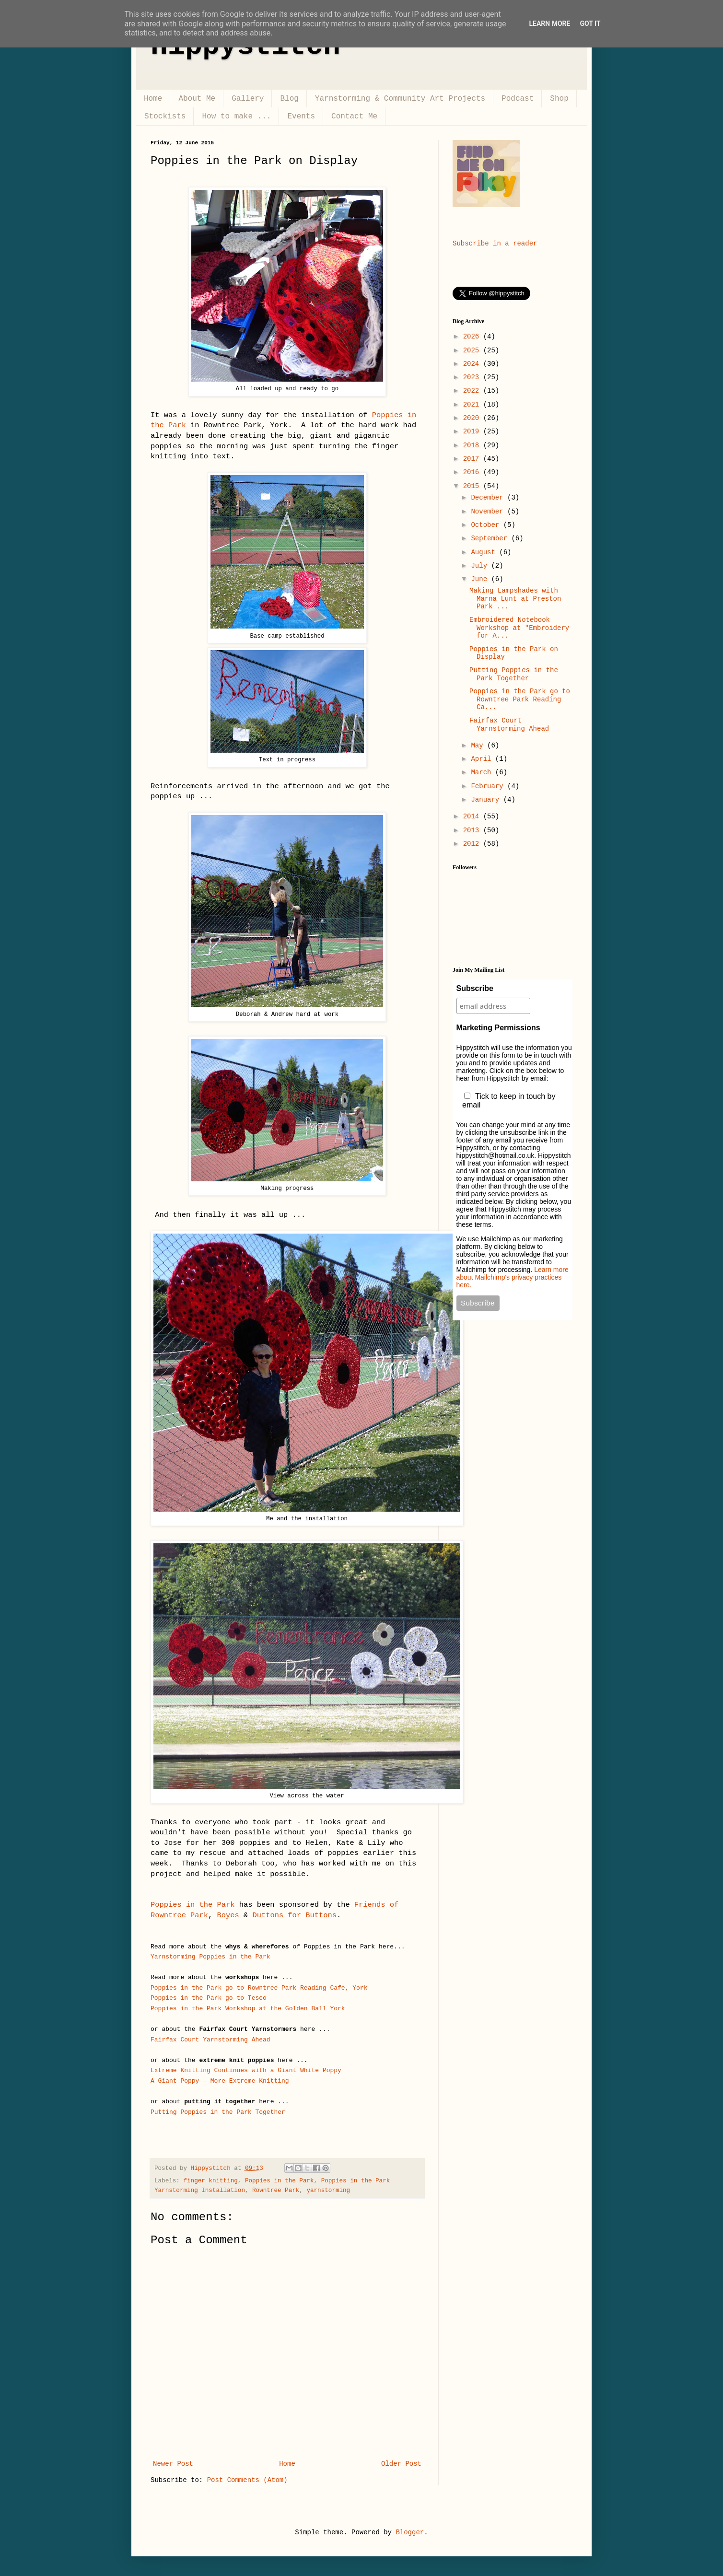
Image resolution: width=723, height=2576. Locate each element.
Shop (559, 98)
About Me (196, 98)
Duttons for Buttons (294, 1915)
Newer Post (173, 2464)
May (479, 745)
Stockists (165, 116)
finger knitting (210, 2181)
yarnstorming (328, 2190)
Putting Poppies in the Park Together (218, 2112)
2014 (473, 816)
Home (153, 98)
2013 (473, 830)
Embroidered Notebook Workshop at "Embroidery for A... (519, 628)
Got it (590, 23)
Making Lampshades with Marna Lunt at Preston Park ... (515, 599)
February (489, 786)
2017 (473, 459)
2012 (473, 844)
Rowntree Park (275, 2190)
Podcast (517, 98)
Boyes (228, 1915)
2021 (473, 404)
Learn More (549, 23)
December (489, 497)
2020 (473, 418)
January (487, 800)
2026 (473, 336)
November (489, 511)
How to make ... (236, 116)
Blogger (410, 2532)
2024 (473, 364)
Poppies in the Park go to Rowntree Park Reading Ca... (519, 699)
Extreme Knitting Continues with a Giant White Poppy (246, 2070)
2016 (473, 472)
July (481, 566)
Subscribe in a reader (495, 243)
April (483, 759)
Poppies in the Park (192, 1904)
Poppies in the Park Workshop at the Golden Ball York (248, 2008)
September (491, 538)
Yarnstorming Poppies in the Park (210, 1956)
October (487, 525)
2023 (473, 377)
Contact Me (354, 116)
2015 (473, 486)
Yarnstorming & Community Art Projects (400, 98)
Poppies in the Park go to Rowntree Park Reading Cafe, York (259, 1988)
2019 (473, 431)
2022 (473, 391)
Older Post (401, 2464)
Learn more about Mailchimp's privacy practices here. (512, 1277)
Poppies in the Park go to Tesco (210, 1998)
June (481, 579)
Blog (289, 98)
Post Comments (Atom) (247, 2480)
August (485, 552)
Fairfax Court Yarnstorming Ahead (210, 2039)
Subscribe (474, 988)
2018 (473, 445)
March (483, 772)
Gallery (248, 98)
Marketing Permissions (498, 1028)
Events (301, 116)
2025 (473, 350)
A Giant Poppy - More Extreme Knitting (220, 2081)
